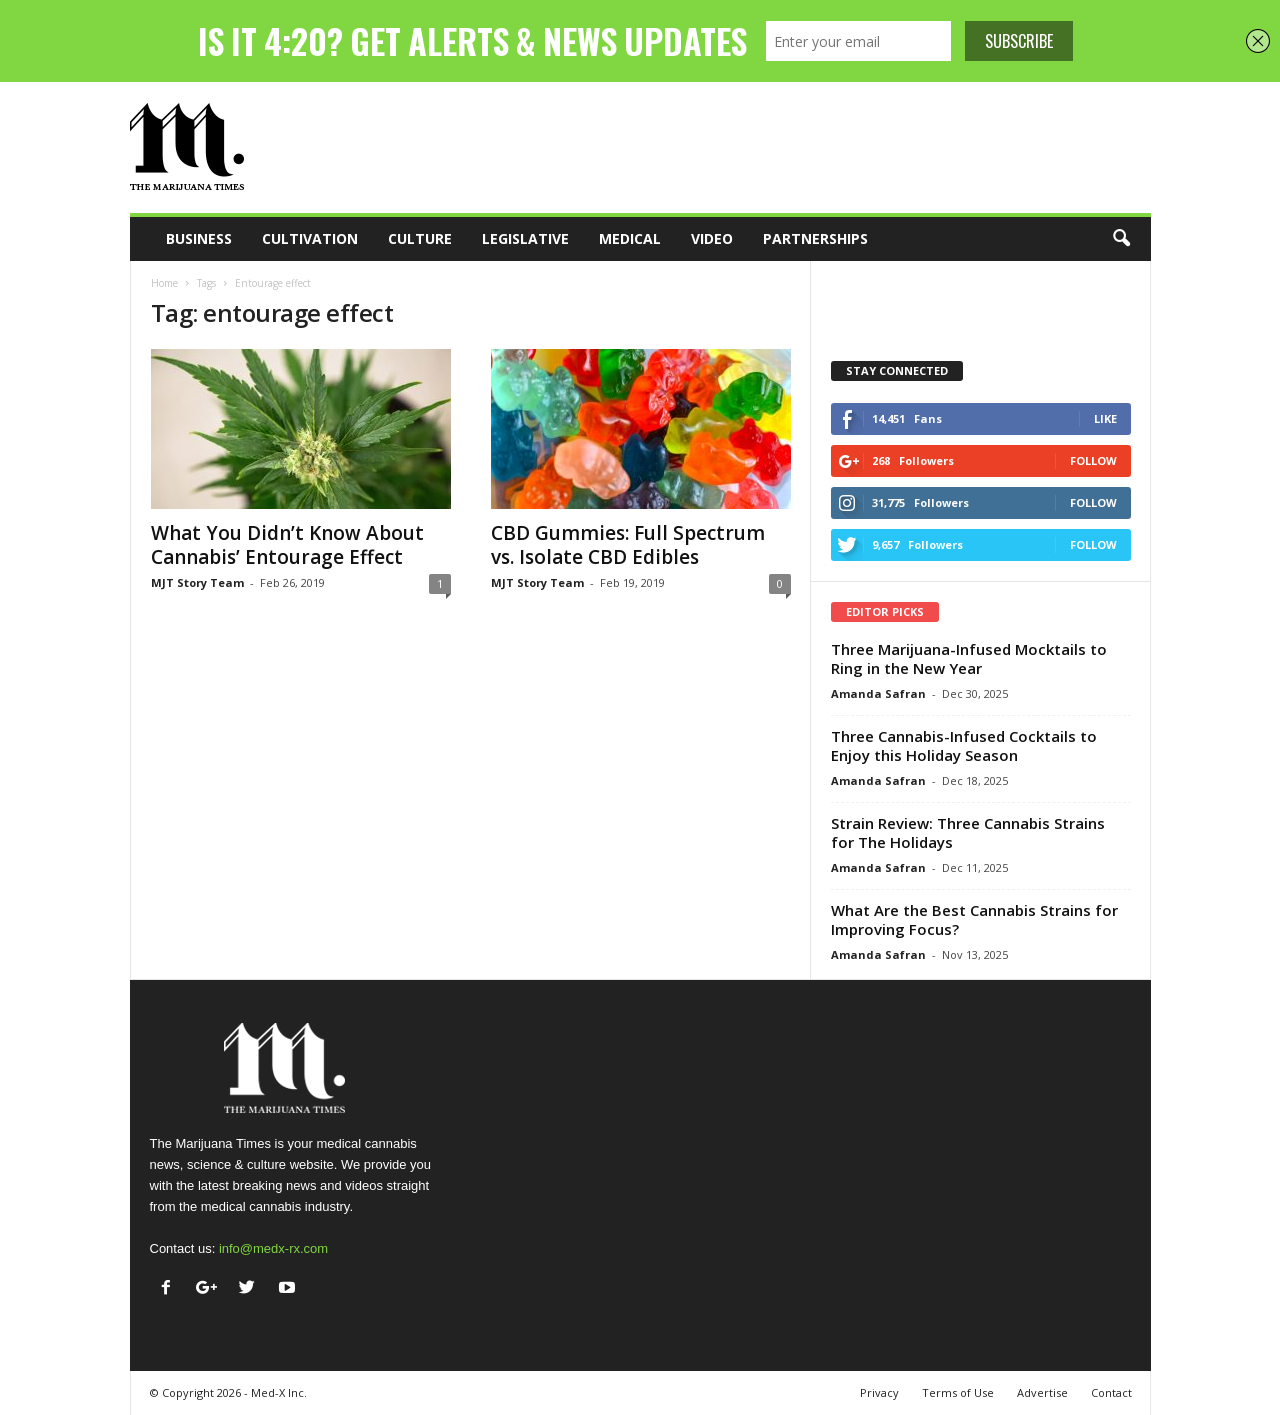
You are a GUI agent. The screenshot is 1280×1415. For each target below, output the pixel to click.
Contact (1111, 1392)
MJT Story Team (197, 582)
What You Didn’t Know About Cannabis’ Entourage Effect (287, 545)
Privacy (879, 1392)
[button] (1121, 239)
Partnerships (815, 238)
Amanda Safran (878, 693)
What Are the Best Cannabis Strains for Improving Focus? (974, 919)
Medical (630, 238)
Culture (420, 238)
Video (712, 238)
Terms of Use (958, 1392)
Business (199, 238)
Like (1105, 418)
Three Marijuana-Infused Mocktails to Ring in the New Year (969, 658)
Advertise (1042, 1392)
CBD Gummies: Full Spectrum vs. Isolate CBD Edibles (628, 545)
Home (164, 283)
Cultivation (310, 238)
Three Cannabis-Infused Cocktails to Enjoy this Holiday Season (964, 745)
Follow (1093, 460)
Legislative (525, 238)
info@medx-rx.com (273, 1248)
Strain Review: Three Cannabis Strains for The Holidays (968, 832)
